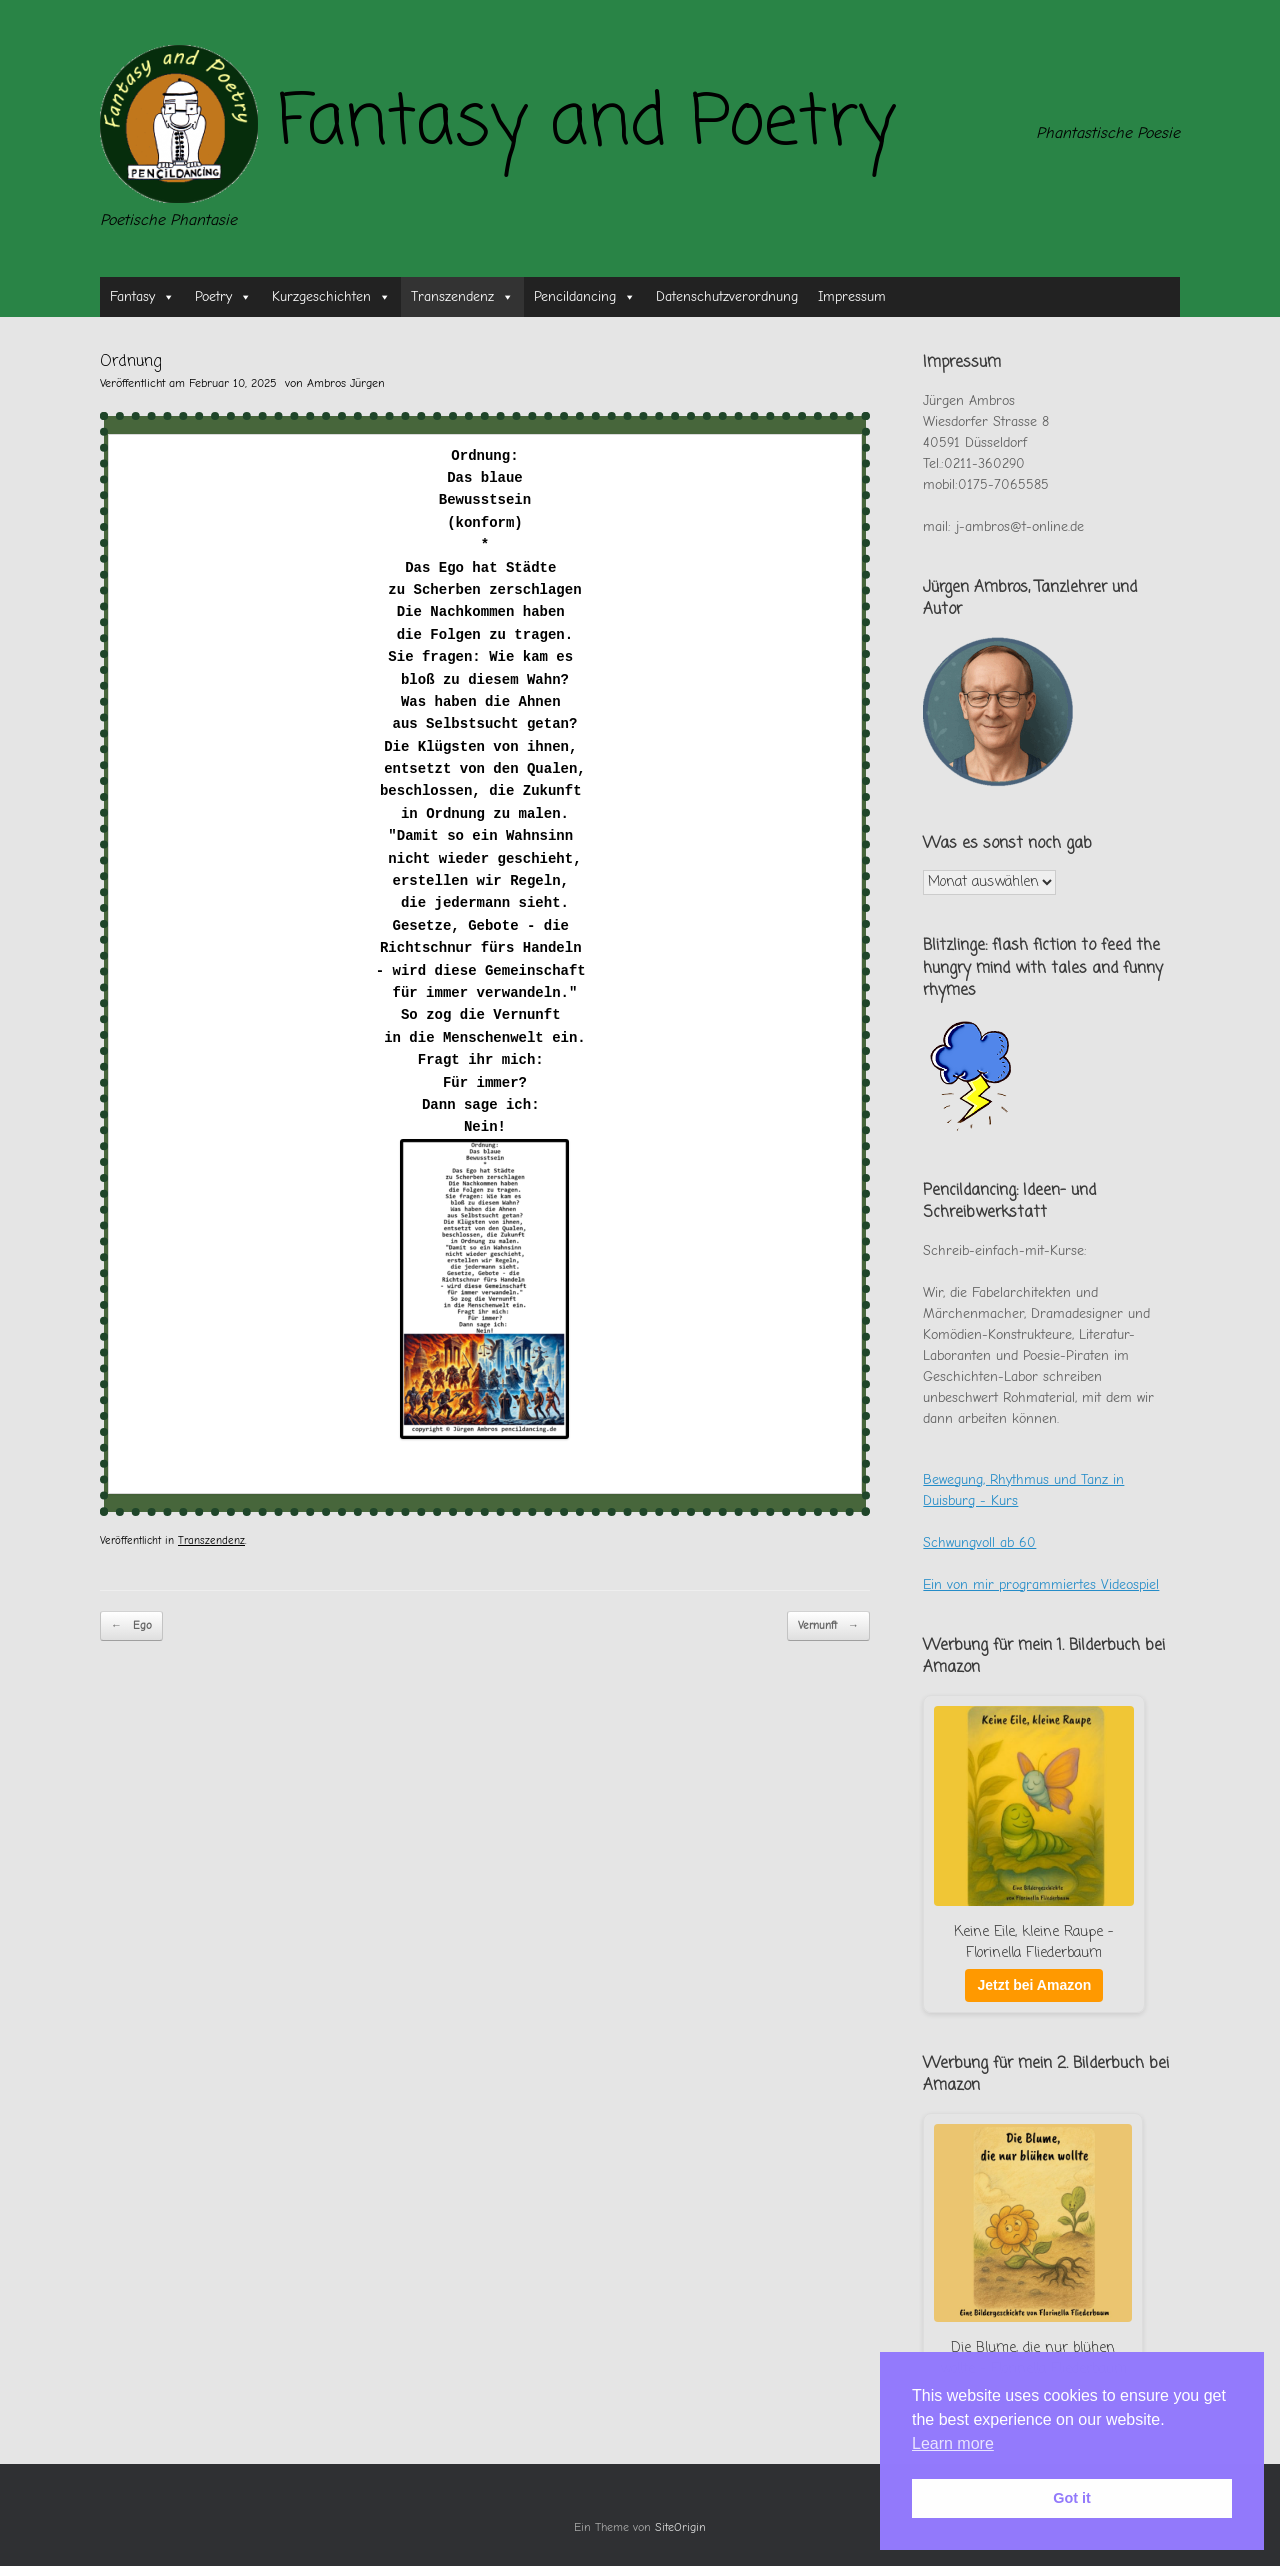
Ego (131, 1626)
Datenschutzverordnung (727, 296)
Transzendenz (462, 297)
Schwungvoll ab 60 (979, 1542)
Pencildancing (585, 297)
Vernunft (828, 1626)
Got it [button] (1072, 2498)
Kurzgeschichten (331, 297)
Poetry (223, 297)
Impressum (852, 296)
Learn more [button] (953, 2443)
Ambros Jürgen (346, 383)
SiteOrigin (680, 2527)
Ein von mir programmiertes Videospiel (1041, 1584)
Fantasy (142, 297)
